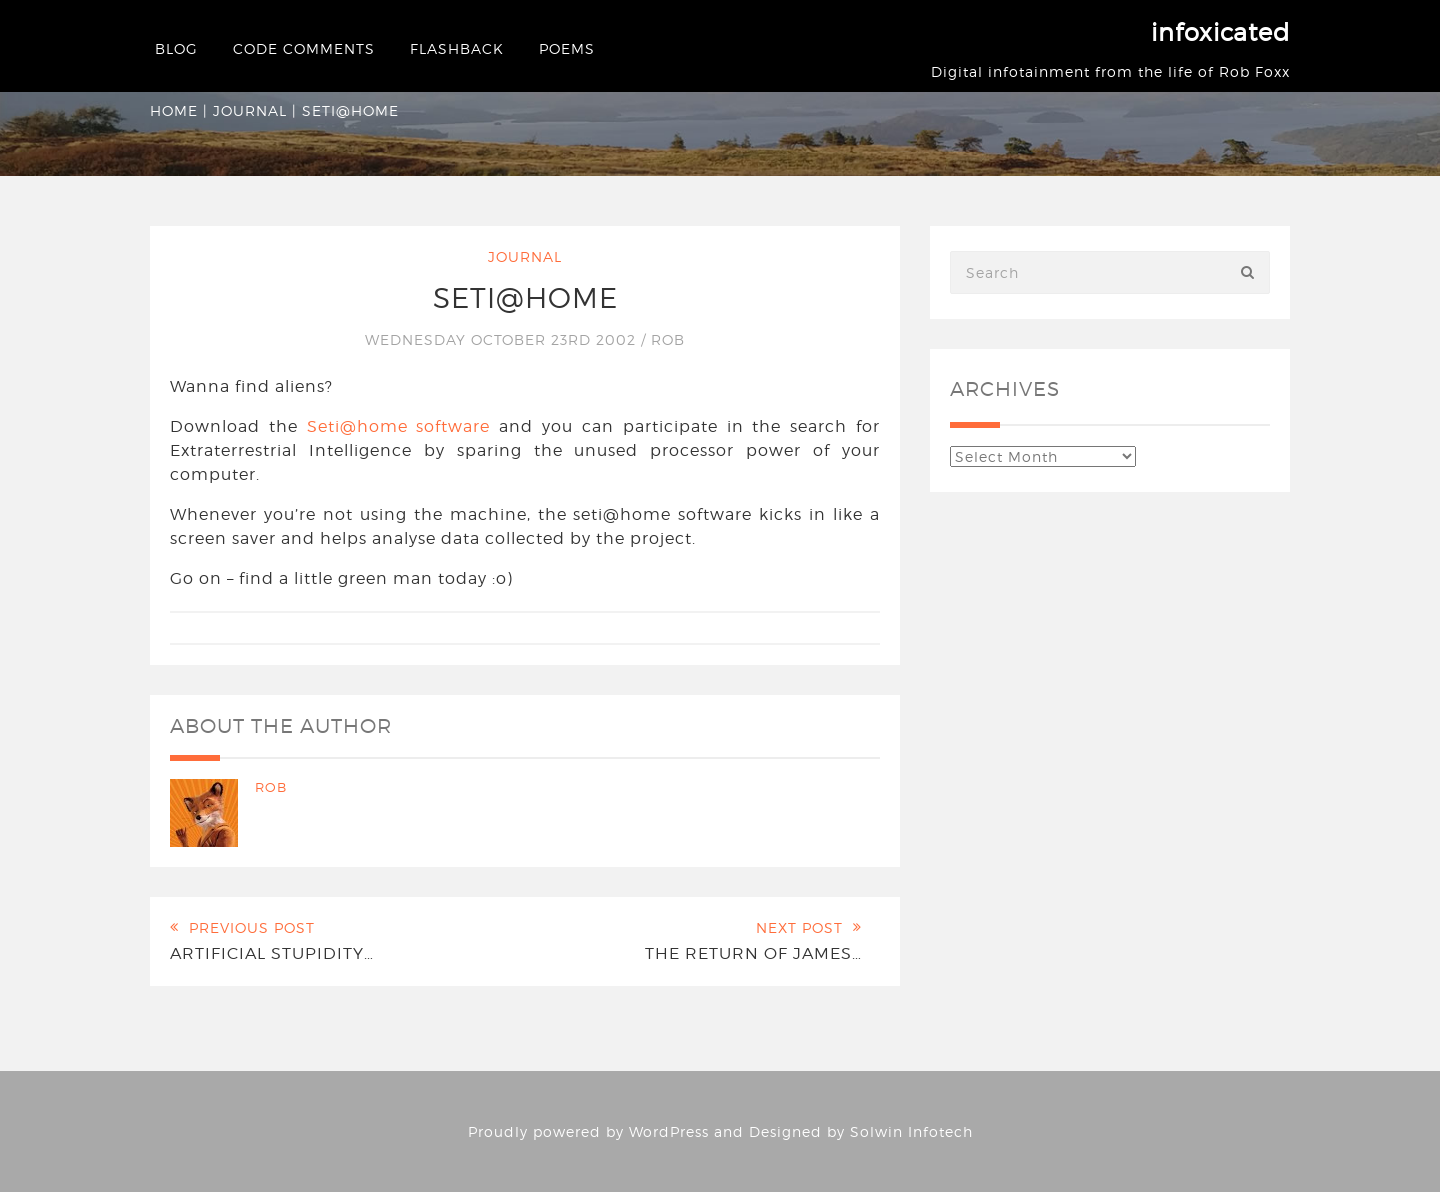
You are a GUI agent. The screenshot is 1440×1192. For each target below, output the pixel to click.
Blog (176, 48)
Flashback (457, 48)
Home (174, 110)
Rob (668, 339)
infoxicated (1220, 32)
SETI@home (525, 298)
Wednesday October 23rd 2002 (503, 339)
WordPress (669, 1131)
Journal (250, 110)
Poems (567, 48)
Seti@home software (399, 426)
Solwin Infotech (911, 1131)
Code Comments (304, 48)
